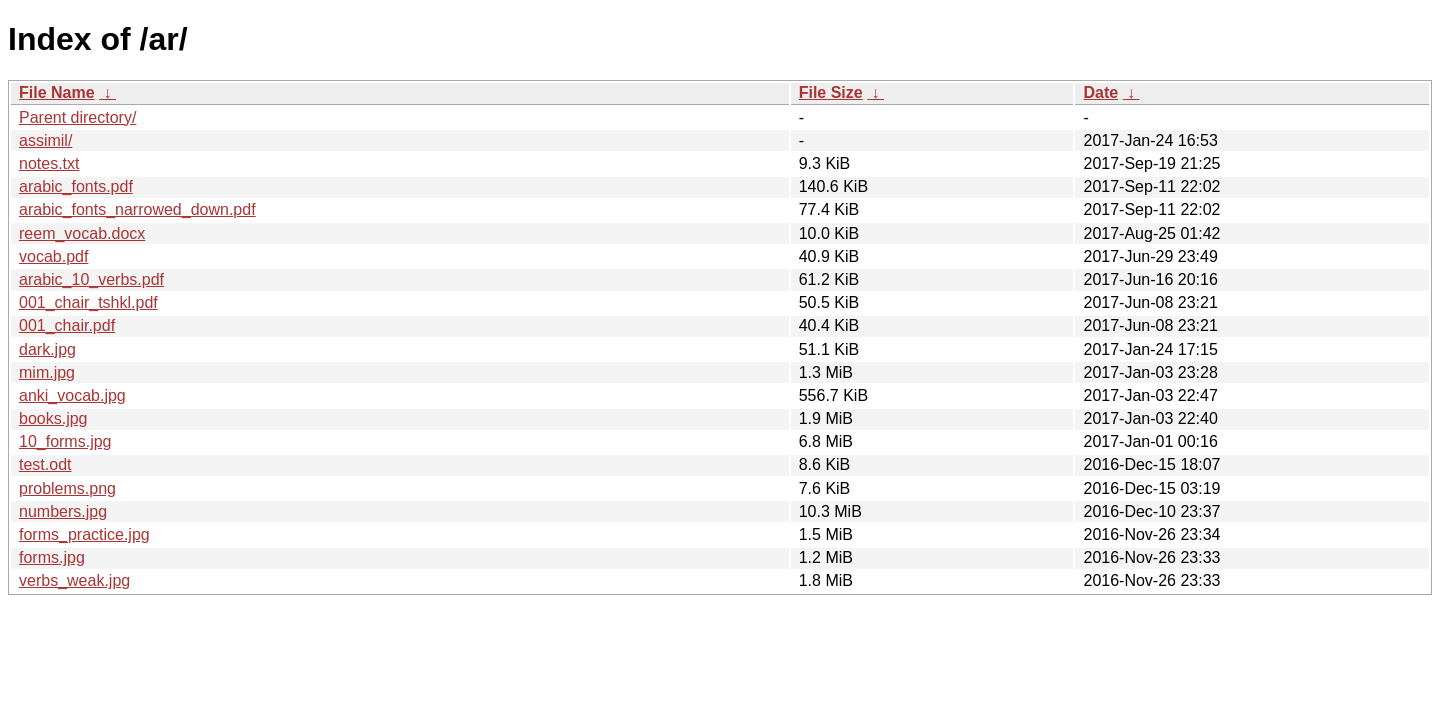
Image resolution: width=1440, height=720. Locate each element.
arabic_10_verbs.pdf (91, 279)
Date (1100, 92)
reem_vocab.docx (82, 233)
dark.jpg (47, 349)
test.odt (45, 464)
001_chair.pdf (67, 325)
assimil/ (45, 140)
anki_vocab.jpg (72, 395)
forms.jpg (52, 557)
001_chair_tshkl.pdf (88, 302)
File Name (57, 92)
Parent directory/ (77, 117)
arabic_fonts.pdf (76, 186)
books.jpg (53, 418)
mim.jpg (47, 372)
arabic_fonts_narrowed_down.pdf (137, 209)
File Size (831, 92)
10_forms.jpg (65, 441)
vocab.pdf (53, 256)
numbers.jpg (63, 511)
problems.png (67, 488)
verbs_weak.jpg (74, 580)
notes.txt (49, 163)
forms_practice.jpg (84, 534)
